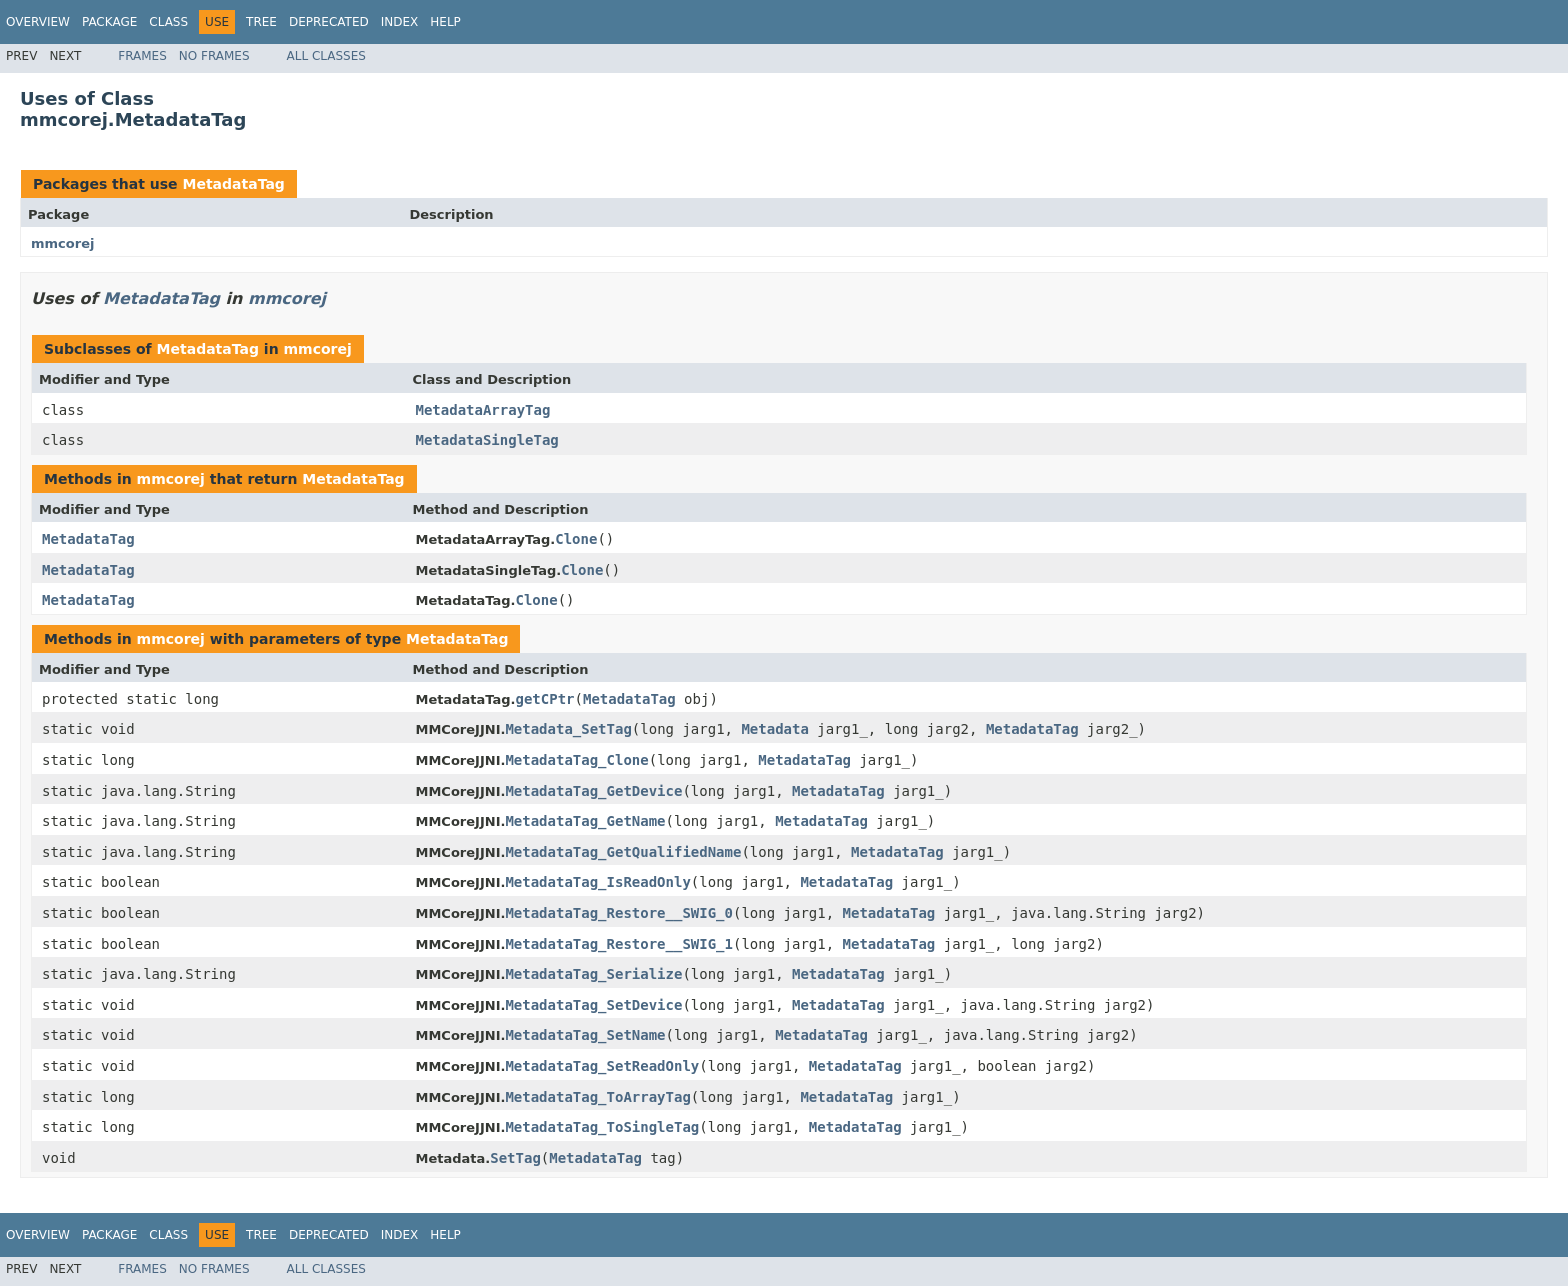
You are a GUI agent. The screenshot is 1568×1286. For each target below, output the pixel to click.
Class (168, 22)
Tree (261, 22)
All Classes (326, 56)
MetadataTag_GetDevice (593, 791)
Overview (38, 22)
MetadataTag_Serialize (593, 974)
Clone (576, 539)
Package (109, 22)
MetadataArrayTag (483, 410)
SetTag (515, 1158)
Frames (142, 56)
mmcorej (62, 243)
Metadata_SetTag (568, 729)
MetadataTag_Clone (576, 760)
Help (445, 22)
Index (400, 22)
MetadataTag (233, 184)
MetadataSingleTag (487, 440)
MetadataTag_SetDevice (593, 1005)
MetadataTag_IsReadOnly (597, 882)
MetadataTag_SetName (585, 1035)
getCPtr (545, 699)
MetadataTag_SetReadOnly (602, 1066)
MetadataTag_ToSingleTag (602, 1127)
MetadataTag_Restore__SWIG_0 (619, 913)
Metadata (774, 729)
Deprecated (329, 22)
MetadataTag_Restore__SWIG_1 (619, 944)
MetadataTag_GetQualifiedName (623, 852)
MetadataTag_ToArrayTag (597, 1097)
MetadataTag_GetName (585, 821)
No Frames (214, 56)
